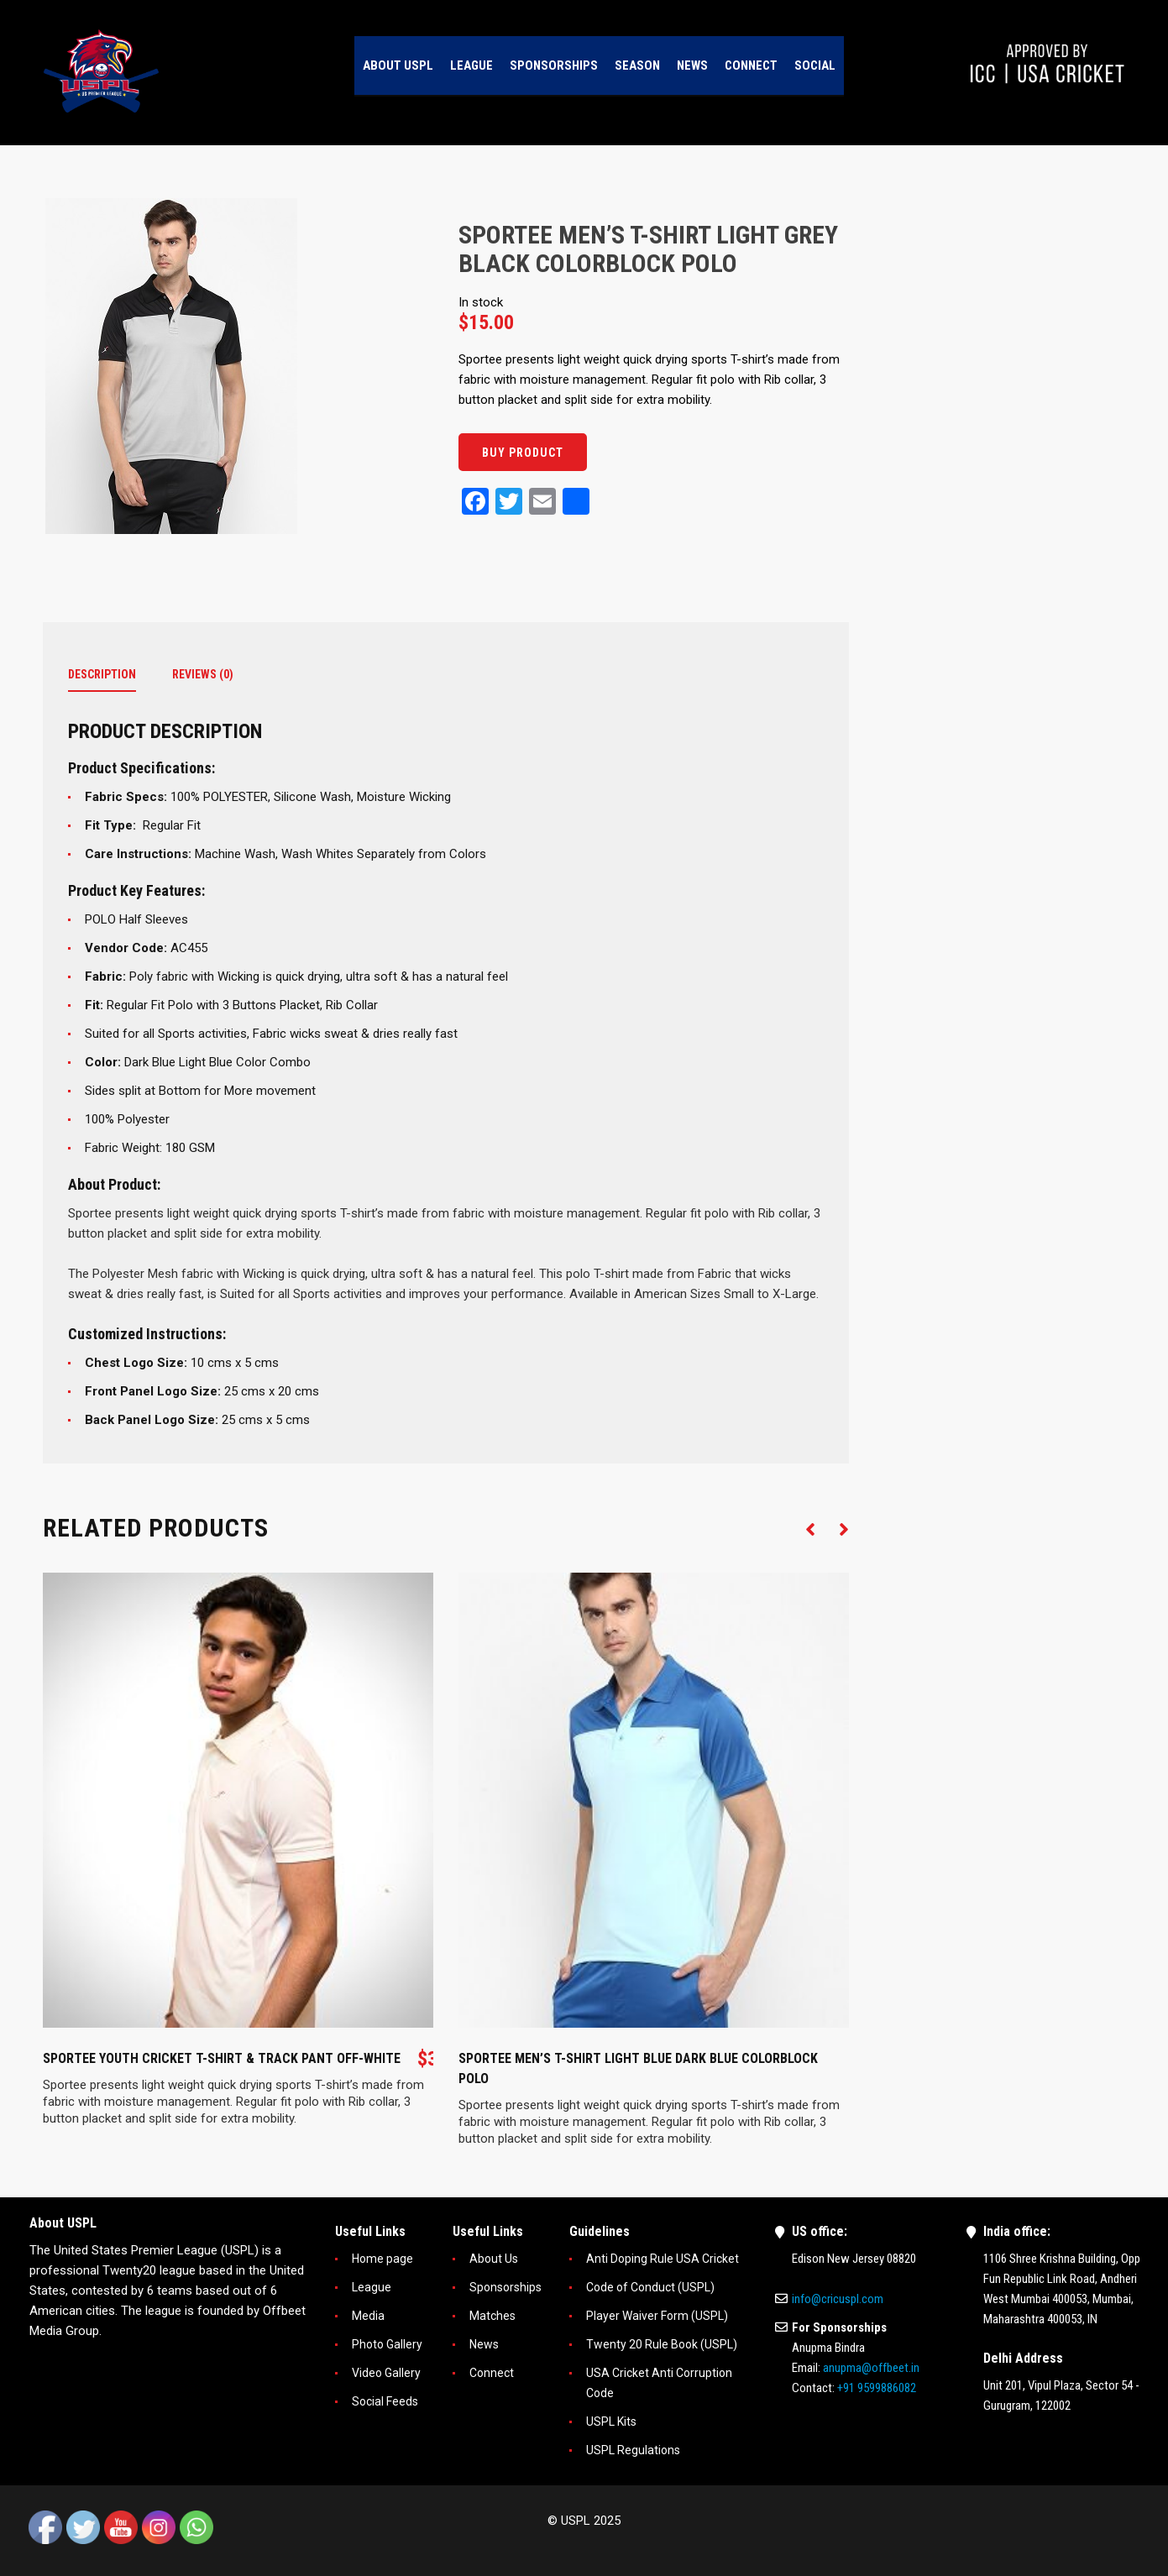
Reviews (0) (202, 674)
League (371, 2287)
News (484, 2344)
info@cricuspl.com (837, 2298)
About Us (493, 2258)
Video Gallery (386, 2373)
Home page (382, 2258)
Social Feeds (385, 2401)
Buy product (522, 452)
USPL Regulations (633, 2450)
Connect (491, 2373)
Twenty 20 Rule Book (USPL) (661, 2344)
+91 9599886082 (876, 2387)
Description (102, 674)
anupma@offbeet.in (871, 2367)
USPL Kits (611, 2421)
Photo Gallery (387, 2344)
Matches (492, 2315)
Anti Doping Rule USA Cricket (662, 2258)
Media (368, 2315)
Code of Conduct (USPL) (650, 2287)
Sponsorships (505, 2287)
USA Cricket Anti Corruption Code (659, 2383)
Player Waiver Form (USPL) (657, 2315)
